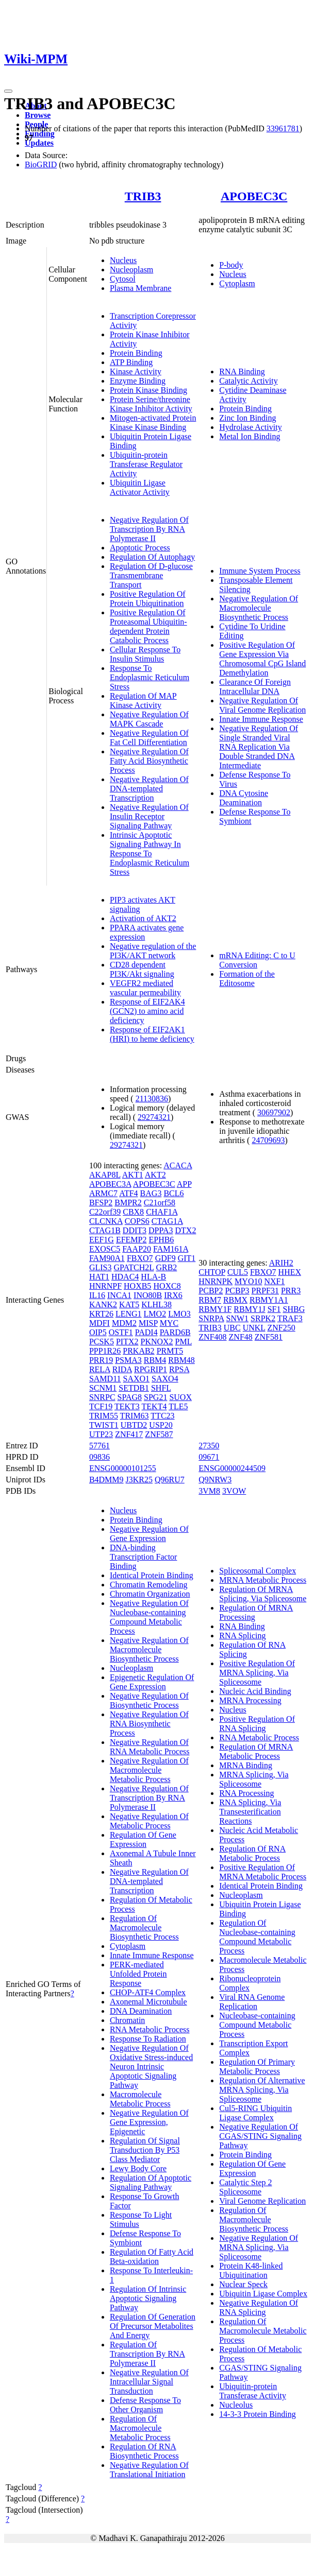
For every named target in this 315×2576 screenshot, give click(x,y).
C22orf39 (105, 1211)
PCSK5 (101, 1341)
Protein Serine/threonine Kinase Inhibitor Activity (151, 404)
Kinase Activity (135, 371)
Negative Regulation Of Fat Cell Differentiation (149, 738)
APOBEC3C (254, 196)
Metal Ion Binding (249, 436)
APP (184, 1184)
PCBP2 (210, 1290)
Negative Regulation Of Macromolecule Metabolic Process (149, 1770)
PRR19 (101, 1360)
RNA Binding (241, 371)
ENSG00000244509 (232, 1468)
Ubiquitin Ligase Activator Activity (140, 487)
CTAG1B (105, 1230)
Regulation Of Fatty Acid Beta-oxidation (151, 2256)
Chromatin (127, 2020)
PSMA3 (128, 1360)
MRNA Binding (245, 1765)
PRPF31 (265, 1290)
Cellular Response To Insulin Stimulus (145, 654)
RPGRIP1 (150, 1369)
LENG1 (128, 1313)
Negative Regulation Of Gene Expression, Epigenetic (149, 2122)
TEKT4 (154, 1406)
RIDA (122, 1369)
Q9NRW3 (214, 1479)
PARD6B (175, 1332)
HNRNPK (215, 1281)
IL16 (97, 1295)
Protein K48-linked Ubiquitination (251, 2270)
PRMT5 (170, 1350)
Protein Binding (136, 353)
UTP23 (101, 1434)
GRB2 (166, 1267)
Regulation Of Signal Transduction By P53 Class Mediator (145, 2150)
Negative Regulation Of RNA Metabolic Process (150, 1747)
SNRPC (102, 1397)
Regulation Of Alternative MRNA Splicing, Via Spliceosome (262, 2089)
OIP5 (98, 1332)
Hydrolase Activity (250, 427)
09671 (208, 1457)
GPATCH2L (133, 1267)
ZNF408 (212, 1337)
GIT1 (187, 1258)
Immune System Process (259, 570)
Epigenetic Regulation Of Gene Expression (152, 1682)
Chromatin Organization (150, 1593)
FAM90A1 (107, 1258)
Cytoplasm (237, 283)
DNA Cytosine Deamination (243, 798)
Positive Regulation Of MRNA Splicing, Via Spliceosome (257, 1672)
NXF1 (274, 1281)
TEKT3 (127, 1406)
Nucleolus (236, 2404)
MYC (169, 1323)
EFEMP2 (131, 1239)
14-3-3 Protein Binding (257, 2414)
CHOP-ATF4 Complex (148, 1992)
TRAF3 (290, 1318)
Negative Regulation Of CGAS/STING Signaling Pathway (260, 2136)
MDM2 (124, 1323)
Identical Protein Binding (151, 1575)
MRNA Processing (250, 1700)
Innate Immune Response (261, 719)
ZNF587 (159, 1434)
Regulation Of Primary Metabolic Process (257, 2067)
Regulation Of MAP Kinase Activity (143, 700)
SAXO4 (165, 1378)
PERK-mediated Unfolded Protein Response (138, 1973)
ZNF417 (129, 1434)
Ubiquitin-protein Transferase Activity (252, 2391)
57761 (99, 1445)
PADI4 (146, 1332)
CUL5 (237, 1272)
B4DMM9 (106, 1479)
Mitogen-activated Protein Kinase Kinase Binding (153, 422)
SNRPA (211, 1318)
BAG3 (151, 1193)
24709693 (268, 1140)
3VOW (234, 1490)
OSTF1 (121, 1332)
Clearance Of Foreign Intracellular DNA (255, 687)
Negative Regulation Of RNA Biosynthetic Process (149, 1723)
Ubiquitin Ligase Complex (263, 2293)
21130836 (152, 1098)
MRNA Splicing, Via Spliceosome (253, 1779)
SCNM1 (103, 1388)
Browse (38, 115)
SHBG (294, 1309)
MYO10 (248, 1281)
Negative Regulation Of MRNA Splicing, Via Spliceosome (258, 2247)
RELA (99, 1369)
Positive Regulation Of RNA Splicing (257, 1724)
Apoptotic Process (140, 547)
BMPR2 (127, 1202)
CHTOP (211, 1272)
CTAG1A (167, 1221)
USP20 (160, 1425)
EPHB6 (161, 1239)
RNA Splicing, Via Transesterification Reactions (250, 1811)
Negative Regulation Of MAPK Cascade (149, 719)
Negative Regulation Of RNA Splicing (258, 2307)
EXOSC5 (104, 1248)
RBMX (235, 1299)
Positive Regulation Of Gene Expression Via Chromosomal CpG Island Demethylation (262, 659)
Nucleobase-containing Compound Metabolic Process (257, 2024)
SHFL (161, 1388)
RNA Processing (246, 1793)
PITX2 (127, 1341)
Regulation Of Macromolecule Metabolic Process (140, 2428)
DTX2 (185, 1230)
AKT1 (132, 1174)
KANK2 (103, 1304)
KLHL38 (156, 1304)
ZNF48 (241, 1337)
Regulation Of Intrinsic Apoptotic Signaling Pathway (148, 2298)
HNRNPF (105, 1286)
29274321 (154, 1117)
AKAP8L (105, 1174)
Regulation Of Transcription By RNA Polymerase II (147, 2353)
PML (183, 1341)
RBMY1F (214, 1309)
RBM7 (209, 1299)
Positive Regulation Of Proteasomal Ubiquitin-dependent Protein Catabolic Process (148, 626)
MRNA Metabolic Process (262, 1580)
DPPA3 (160, 1230)
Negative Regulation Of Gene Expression (149, 1534)
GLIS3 (100, 1267)
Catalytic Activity (248, 380)
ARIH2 (281, 1262)
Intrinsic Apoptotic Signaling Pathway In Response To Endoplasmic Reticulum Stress (149, 853)
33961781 (283, 128)
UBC (232, 1327)
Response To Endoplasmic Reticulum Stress (149, 677)
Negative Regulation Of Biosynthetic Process (149, 1700)
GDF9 (165, 1258)
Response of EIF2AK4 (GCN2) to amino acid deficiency (147, 1011)
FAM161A (170, 1248)
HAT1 (99, 1276)
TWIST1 (104, 1425)
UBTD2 (134, 1425)
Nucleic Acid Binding (255, 1691)
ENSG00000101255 (122, 1468)
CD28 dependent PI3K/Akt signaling (142, 969)
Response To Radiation (148, 2038)
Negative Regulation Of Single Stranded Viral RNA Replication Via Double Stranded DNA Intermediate (258, 747)
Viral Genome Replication (262, 2201)
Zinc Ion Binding (247, 417)
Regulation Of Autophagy (152, 556)
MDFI (99, 1323)
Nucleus (123, 260)
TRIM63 (134, 1415)
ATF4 (128, 1193)
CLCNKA (106, 1221)
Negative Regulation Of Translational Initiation (149, 2470)
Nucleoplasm (131, 269)
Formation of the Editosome (247, 979)
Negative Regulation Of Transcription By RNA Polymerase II (149, 529)
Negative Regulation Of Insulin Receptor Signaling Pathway (149, 816)
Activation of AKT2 (143, 918)
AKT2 (155, 1174)
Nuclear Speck (243, 2284)
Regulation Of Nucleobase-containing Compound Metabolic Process (257, 1936)
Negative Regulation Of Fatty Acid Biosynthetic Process (149, 760)
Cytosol (123, 278)
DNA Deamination (141, 2011)
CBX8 (133, 1211)
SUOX (180, 1397)
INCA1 (119, 1295)
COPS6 (137, 1221)
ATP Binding (131, 362)
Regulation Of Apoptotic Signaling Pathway (150, 2182)
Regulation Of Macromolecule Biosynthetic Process (144, 1927)
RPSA (179, 1369)
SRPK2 (263, 1318)
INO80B (148, 1295)
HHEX (289, 1272)
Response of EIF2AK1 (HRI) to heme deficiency (152, 1034)
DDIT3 (134, 1230)
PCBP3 (237, 1290)
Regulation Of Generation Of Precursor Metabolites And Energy (152, 2326)
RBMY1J (249, 1309)
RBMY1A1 (269, 1299)
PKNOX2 (156, 1341)
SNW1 (237, 1318)
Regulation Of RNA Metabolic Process (252, 1853)
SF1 (274, 1309)
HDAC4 (125, 1276)
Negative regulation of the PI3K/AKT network (153, 951)
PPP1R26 (105, 1350)
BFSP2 (100, 1202)
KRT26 (101, 1313)
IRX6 (173, 1295)
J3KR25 (139, 1479)
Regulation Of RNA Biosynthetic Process (144, 2451)
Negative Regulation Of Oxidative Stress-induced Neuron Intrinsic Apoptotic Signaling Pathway (151, 2066)
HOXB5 (137, 1286)
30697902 (273, 1112)
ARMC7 (103, 1193)
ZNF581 (269, 1337)
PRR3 (291, 1290)
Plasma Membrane (141, 288)
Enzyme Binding (137, 380)
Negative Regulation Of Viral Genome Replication (262, 705)
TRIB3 (143, 196)
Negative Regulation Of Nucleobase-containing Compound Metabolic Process (149, 1617)
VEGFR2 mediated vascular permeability (145, 988)
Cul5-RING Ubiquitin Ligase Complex (255, 2113)
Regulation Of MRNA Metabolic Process (256, 1751)
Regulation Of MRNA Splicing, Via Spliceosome (262, 1594)
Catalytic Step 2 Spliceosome (245, 2187)
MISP (148, 1323)
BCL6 (173, 1193)
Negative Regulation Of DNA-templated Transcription (149, 788)
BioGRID (41, 164)
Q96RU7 (170, 1479)
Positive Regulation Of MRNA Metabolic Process (262, 1872)
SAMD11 (105, 1378)
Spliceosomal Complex (257, 1570)
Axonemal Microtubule (148, 2001)
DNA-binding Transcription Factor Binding (143, 1556)
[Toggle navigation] (8, 91)
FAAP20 (136, 1248)
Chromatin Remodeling (149, 1584)
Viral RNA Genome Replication (252, 2002)
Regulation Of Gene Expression (143, 1839)
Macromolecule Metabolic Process (140, 2099)
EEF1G (101, 1239)
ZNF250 (281, 1327)
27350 (208, 1445)
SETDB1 (134, 1388)
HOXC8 (166, 1286)
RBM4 (155, 1360)
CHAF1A (161, 1211)
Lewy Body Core (138, 2168)
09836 (99, 1457)
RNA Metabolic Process (150, 2029)
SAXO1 (136, 1378)
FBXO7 (140, 1258)
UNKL (254, 1327)
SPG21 (155, 1397)
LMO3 (179, 1313)
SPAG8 (130, 1397)
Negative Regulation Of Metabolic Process (149, 1821)
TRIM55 (103, 1415)
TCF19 (100, 1406)
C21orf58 (159, 1202)
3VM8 (209, 1490)
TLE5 (178, 1406)
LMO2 (155, 1313)
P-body (231, 265)
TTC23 (162, 1415)
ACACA (177, 1165)
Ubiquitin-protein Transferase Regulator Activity (146, 464)
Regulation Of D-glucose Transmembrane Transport (151, 575)
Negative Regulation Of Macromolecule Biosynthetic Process (258, 607)
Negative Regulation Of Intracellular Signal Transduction (149, 2381)
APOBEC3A (110, 1184)
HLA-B (153, 1276)
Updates (39, 143)
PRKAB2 (138, 1350)
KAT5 (129, 1304)
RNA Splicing (242, 1635)
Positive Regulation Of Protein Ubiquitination (148, 599)
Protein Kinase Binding (148, 390)
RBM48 (181, 1360)
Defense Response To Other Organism (145, 2405)
